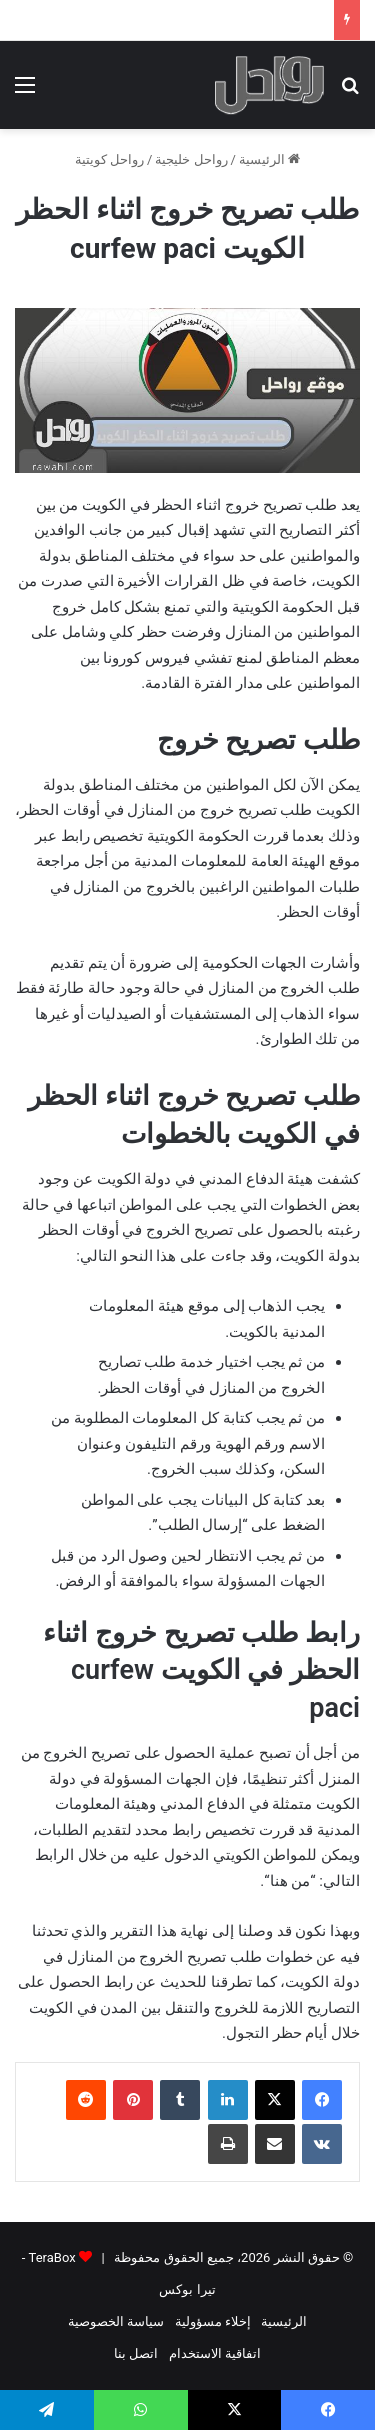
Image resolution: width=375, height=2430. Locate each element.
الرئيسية (269, 159)
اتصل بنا (136, 2353)
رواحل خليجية (191, 159)
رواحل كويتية (109, 159)
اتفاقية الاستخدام (215, 2353)
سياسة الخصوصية (116, 2321)
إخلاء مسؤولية (213, 2321)
